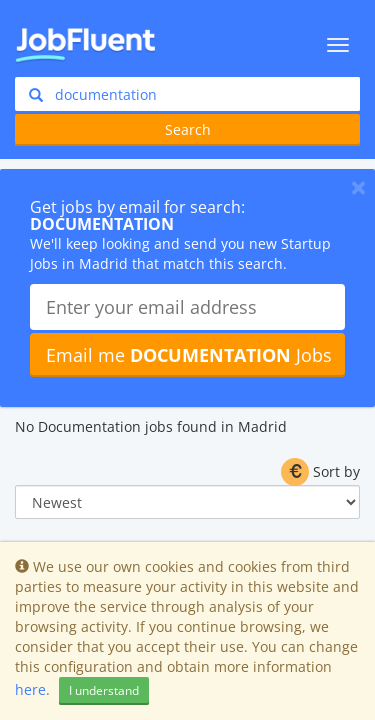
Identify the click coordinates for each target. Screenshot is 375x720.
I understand (104, 690)
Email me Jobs (189, 355)
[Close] (358, 187)
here (30, 689)
